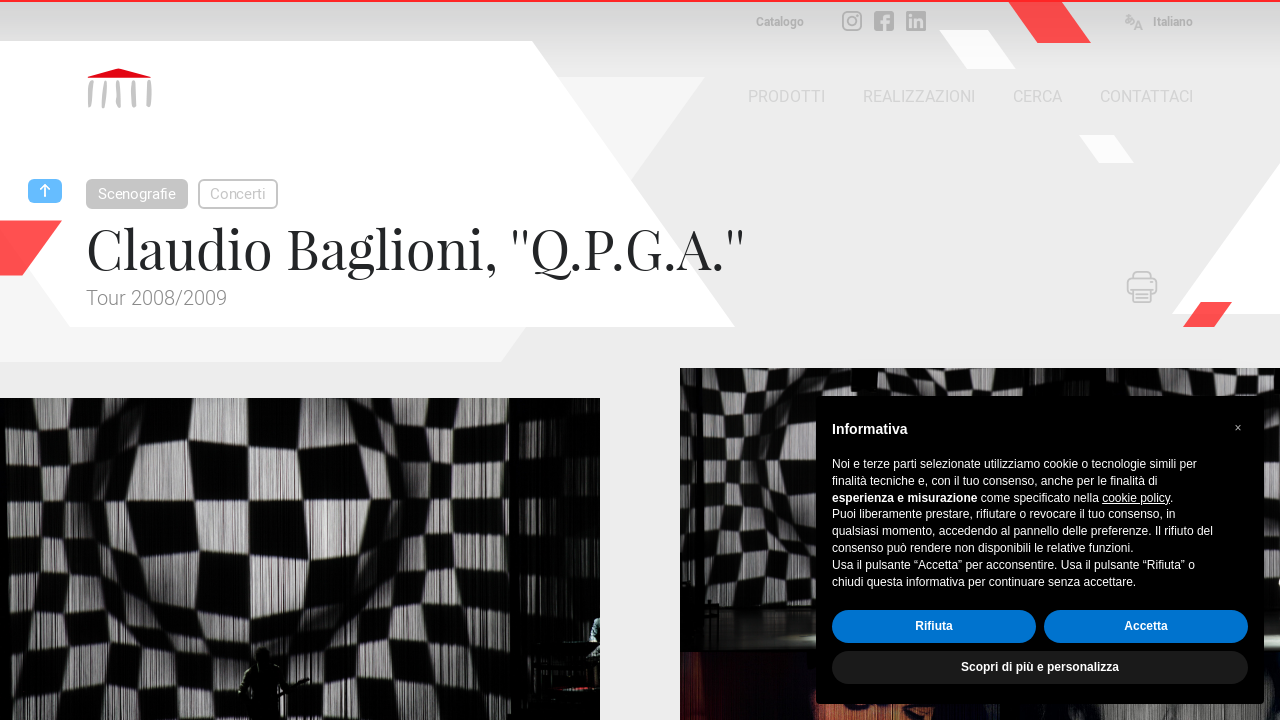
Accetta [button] (1145, 626)
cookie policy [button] (1136, 498)
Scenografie (137, 194)
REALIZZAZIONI (919, 96)
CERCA (1037, 96)
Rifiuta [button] (933, 626)
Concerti (238, 194)
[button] (1238, 428)
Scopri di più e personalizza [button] (1040, 667)
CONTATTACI (1146, 96)
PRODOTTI (786, 96)
